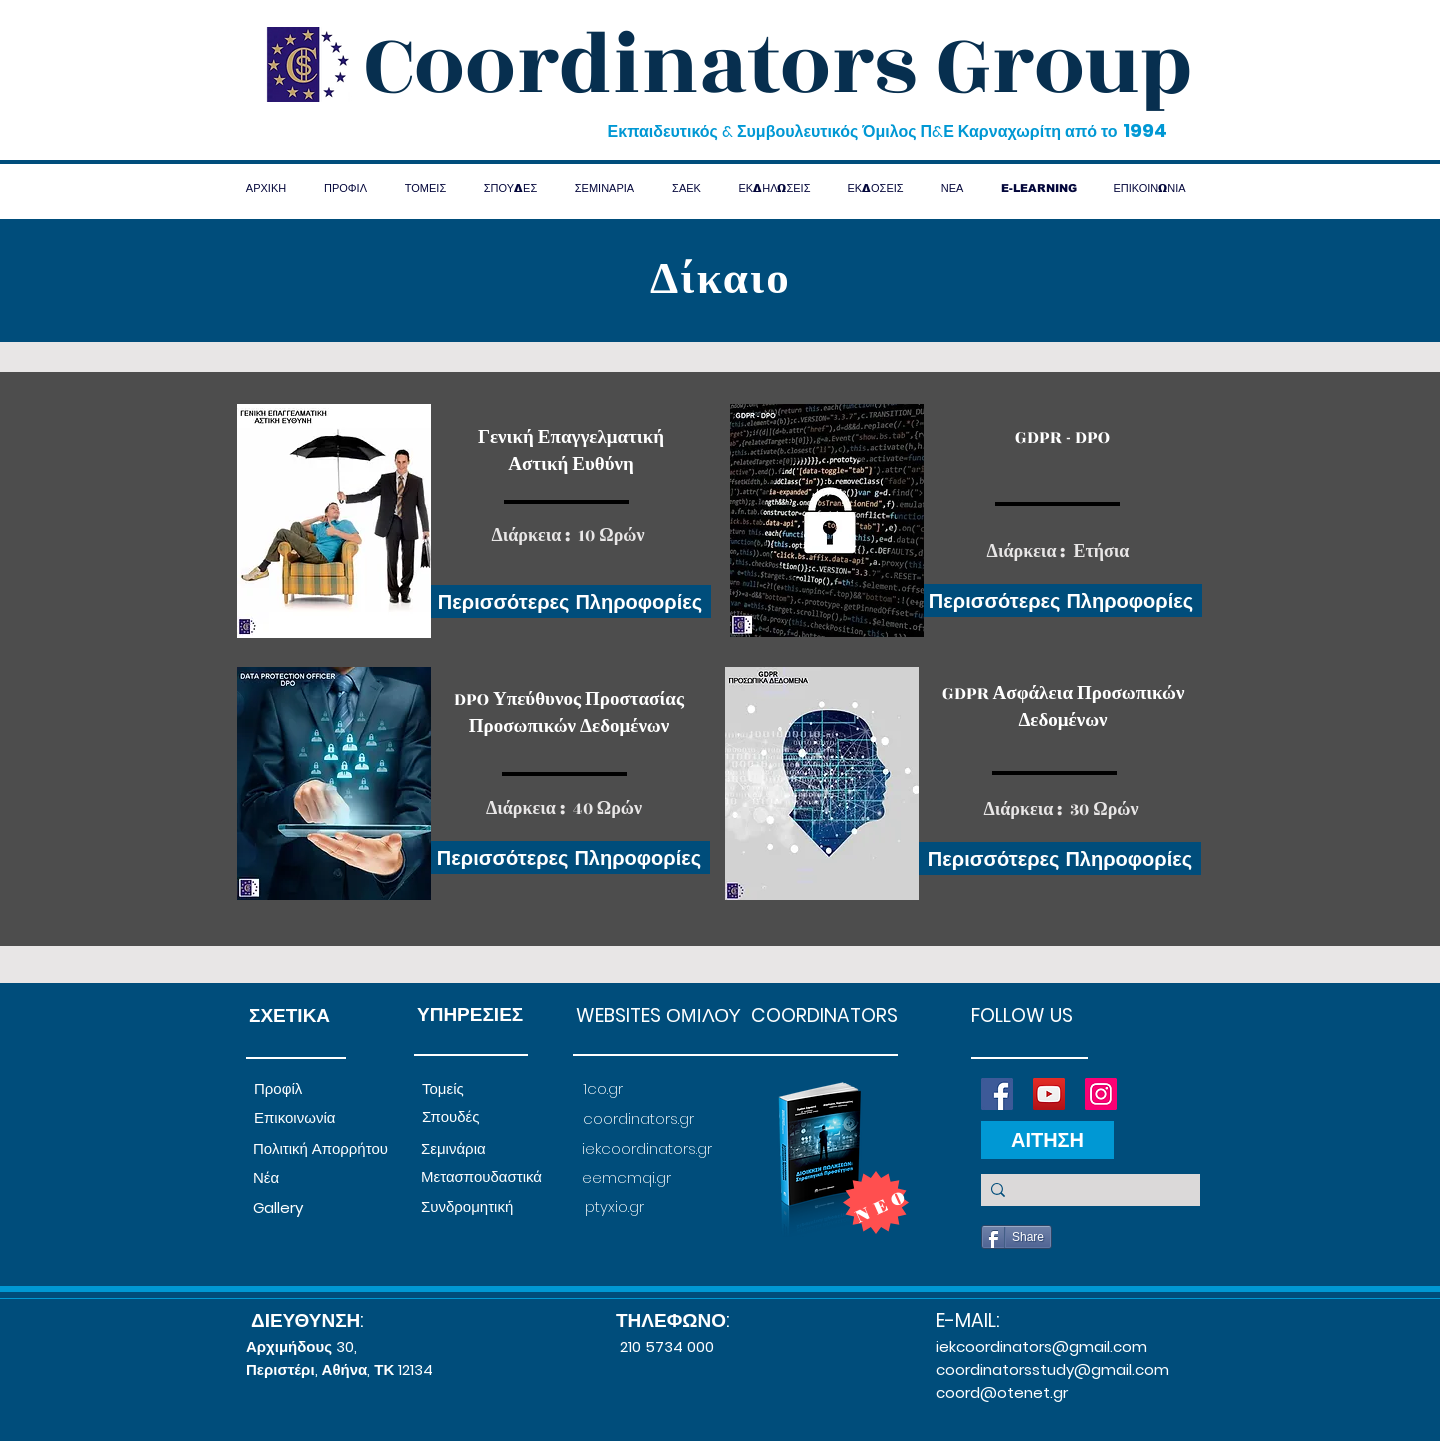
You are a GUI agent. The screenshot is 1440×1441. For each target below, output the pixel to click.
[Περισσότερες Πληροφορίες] (570, 601)
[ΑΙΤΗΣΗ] (1047, 1140)
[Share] (1016, 1237)
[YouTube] (1049, 1094)
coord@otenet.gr (1002, 1392)
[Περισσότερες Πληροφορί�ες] (1061, 600)
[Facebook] (997, 1094)
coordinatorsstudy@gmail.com (1052, 1369)
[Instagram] (1101, 1094)
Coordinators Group (778, 66)
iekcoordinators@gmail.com (1041, 1346)
